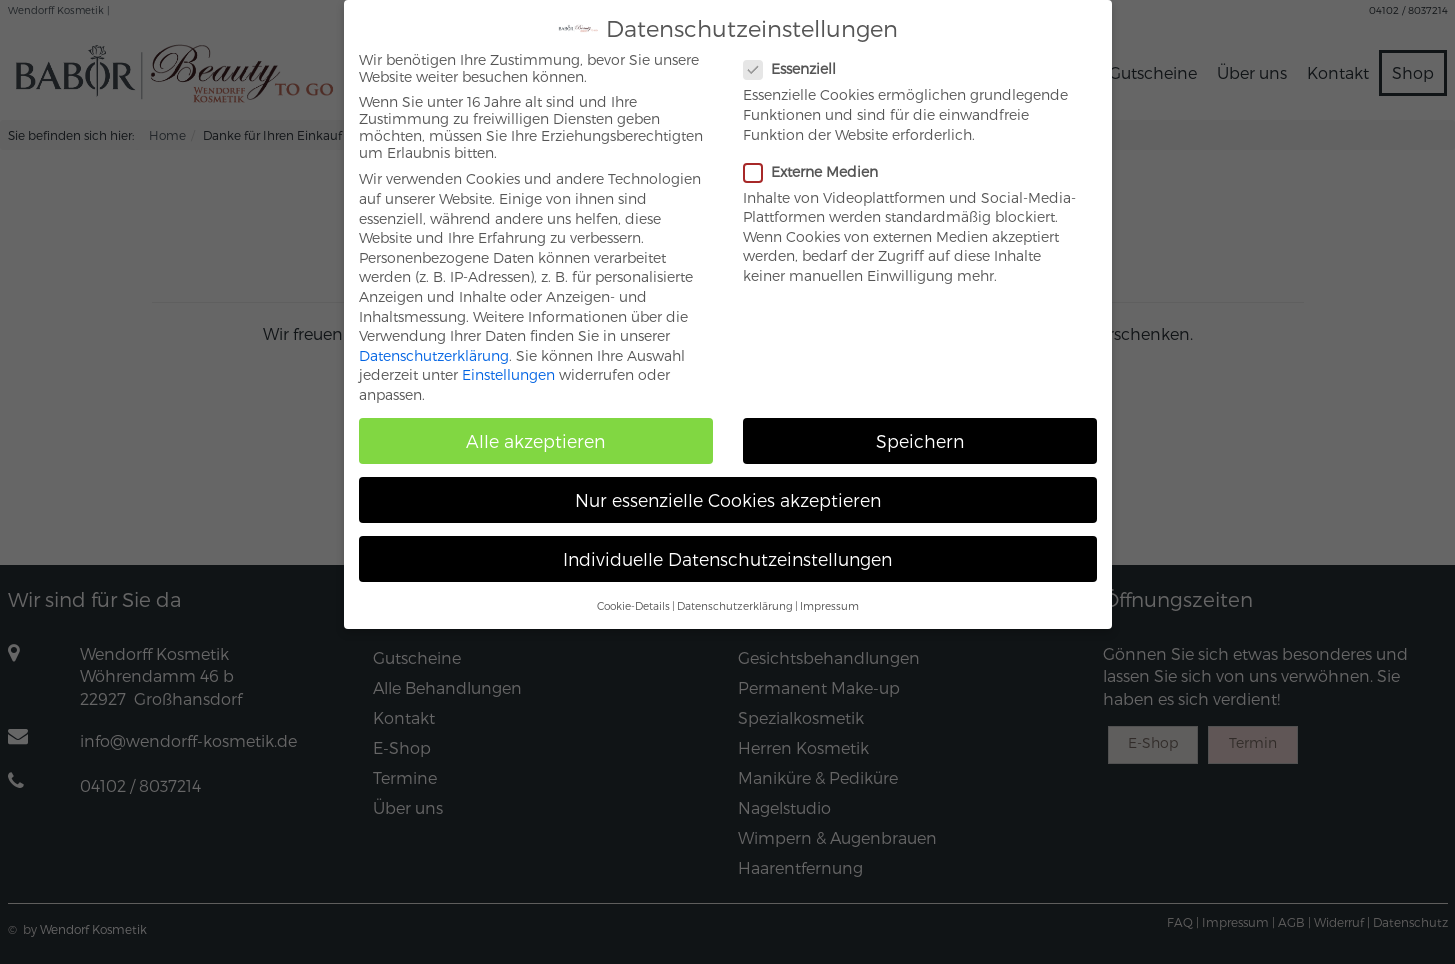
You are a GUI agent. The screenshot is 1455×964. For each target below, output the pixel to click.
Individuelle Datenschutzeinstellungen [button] (727, 540)
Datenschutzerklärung (434, 337)
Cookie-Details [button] (633, 586)
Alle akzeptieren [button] (535, 422)
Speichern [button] (920, 422)
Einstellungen (508, 356)
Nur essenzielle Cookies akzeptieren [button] (728, 481)
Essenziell (798, 50)
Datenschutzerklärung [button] (735, 586)
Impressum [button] (829, 586)
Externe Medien (819, 152)
